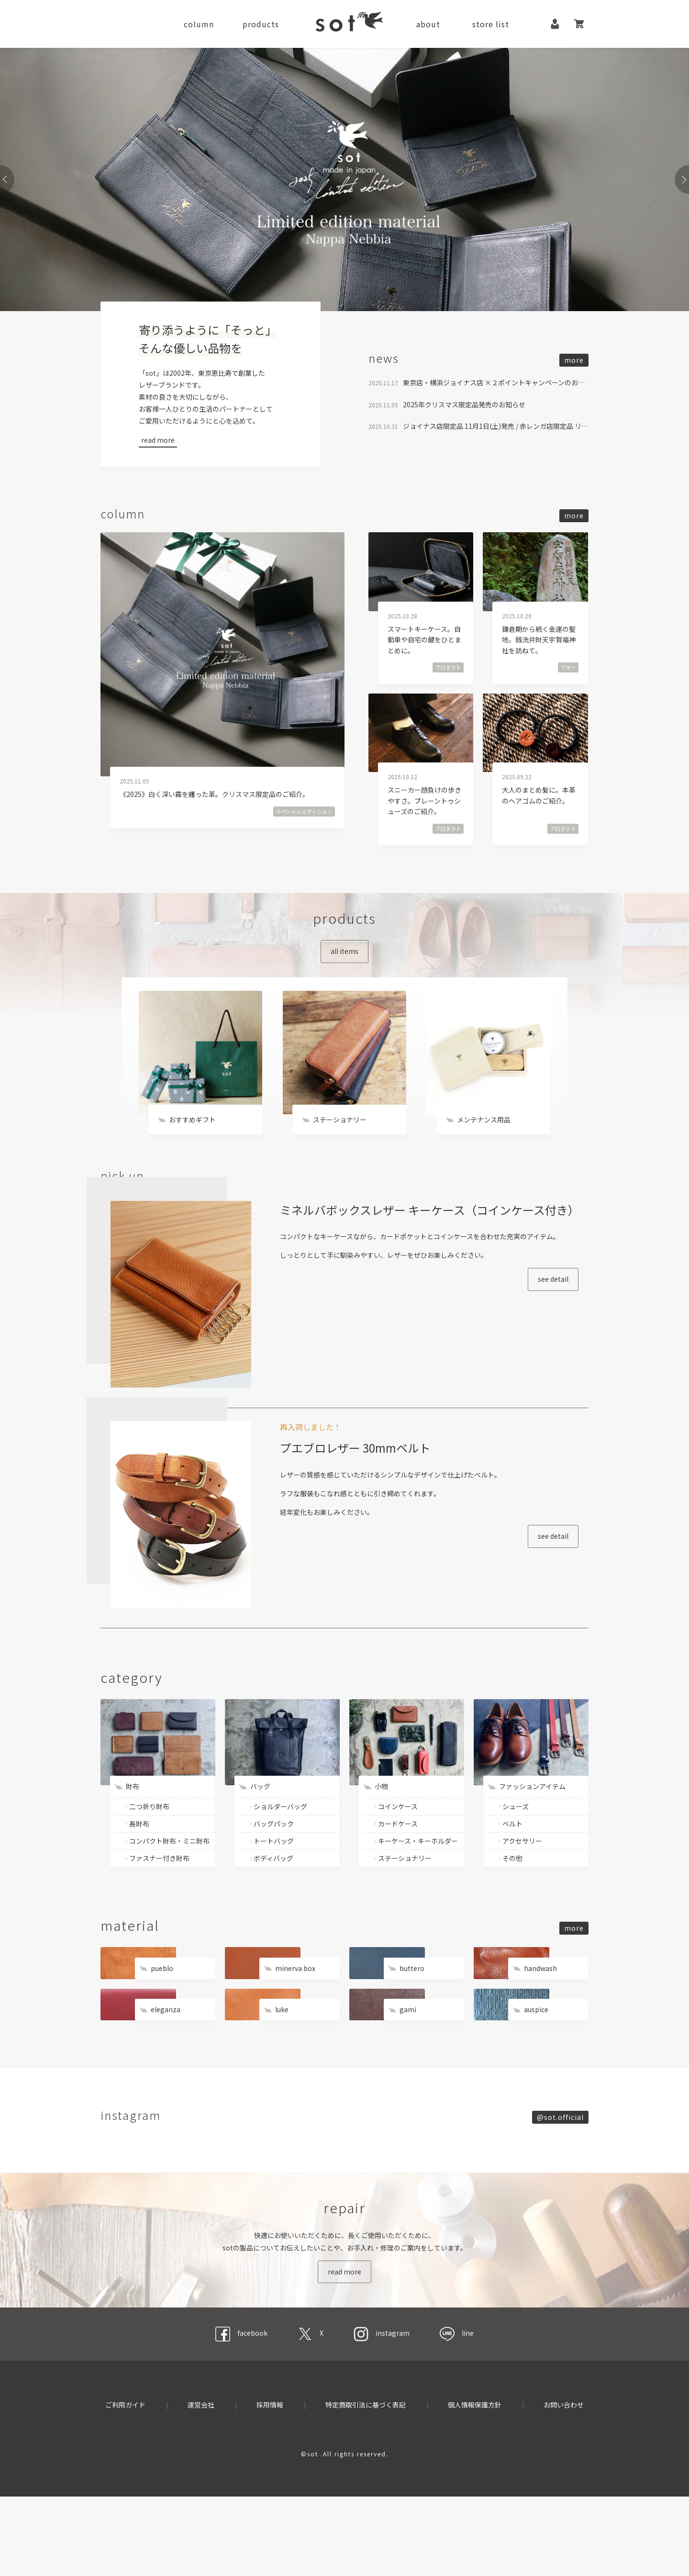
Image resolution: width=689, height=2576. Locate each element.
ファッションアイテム (532, 1836)
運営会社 (201, 2484)
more (574, 366)
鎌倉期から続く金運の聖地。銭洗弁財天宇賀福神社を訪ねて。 (539, 648)
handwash (540, 2018)
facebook (241, 2412)
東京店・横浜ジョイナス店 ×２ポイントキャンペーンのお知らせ (496, 391)
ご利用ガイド (125, 2484)
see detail (525, 1362)
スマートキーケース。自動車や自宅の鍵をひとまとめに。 (424, 648)
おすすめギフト (192, 1138)
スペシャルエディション (304, 820)
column (199, 24)
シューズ (515, 1856)
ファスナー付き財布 (159, 1908)
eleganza (165, 2059)
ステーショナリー (340, 1138)
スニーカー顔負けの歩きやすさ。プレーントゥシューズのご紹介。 (424, 809)
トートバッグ (274, 1890)
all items (344, 960)
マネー (568, 676)
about (428, 24)
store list (490, 24)
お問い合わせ (564, 2484)
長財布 (139, 1873)
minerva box (295, 2018)
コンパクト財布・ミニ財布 (169, 1890)
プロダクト (448, 676)
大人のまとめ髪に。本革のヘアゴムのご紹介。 (539, 804)
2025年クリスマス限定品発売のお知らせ (464, 413)
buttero (412, 2018)
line (457, 2412)
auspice (536, 2059)
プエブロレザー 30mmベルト (366, 1516)
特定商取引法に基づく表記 (365, 2484)
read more (158, 440)
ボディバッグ (273, 1908)
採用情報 (269, 2484)
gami (408, 2059)
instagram (382, 2412)
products (261, 24)
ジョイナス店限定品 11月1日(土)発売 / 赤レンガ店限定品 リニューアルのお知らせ (496, 434)
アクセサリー (522, 1890)
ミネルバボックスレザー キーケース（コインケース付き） (418, 1271)
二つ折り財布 (149, 1856)
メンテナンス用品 (484, 1138)
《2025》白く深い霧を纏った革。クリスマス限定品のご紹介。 (214, 803)
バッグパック (274, 1873)
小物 (381, 1836)
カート (579, 24)
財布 (132, 1836)
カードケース (398, 1873)
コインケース (398, 1856)
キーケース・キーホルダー (418, 1890)
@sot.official (560, 2170)
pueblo (162, 2018)
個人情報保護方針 (474, 2484)
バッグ (260, 1836)
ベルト (512, 1873)
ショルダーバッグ (280, 1856)
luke (282, 2059)
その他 (512, 1908)
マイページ (555, 24)
